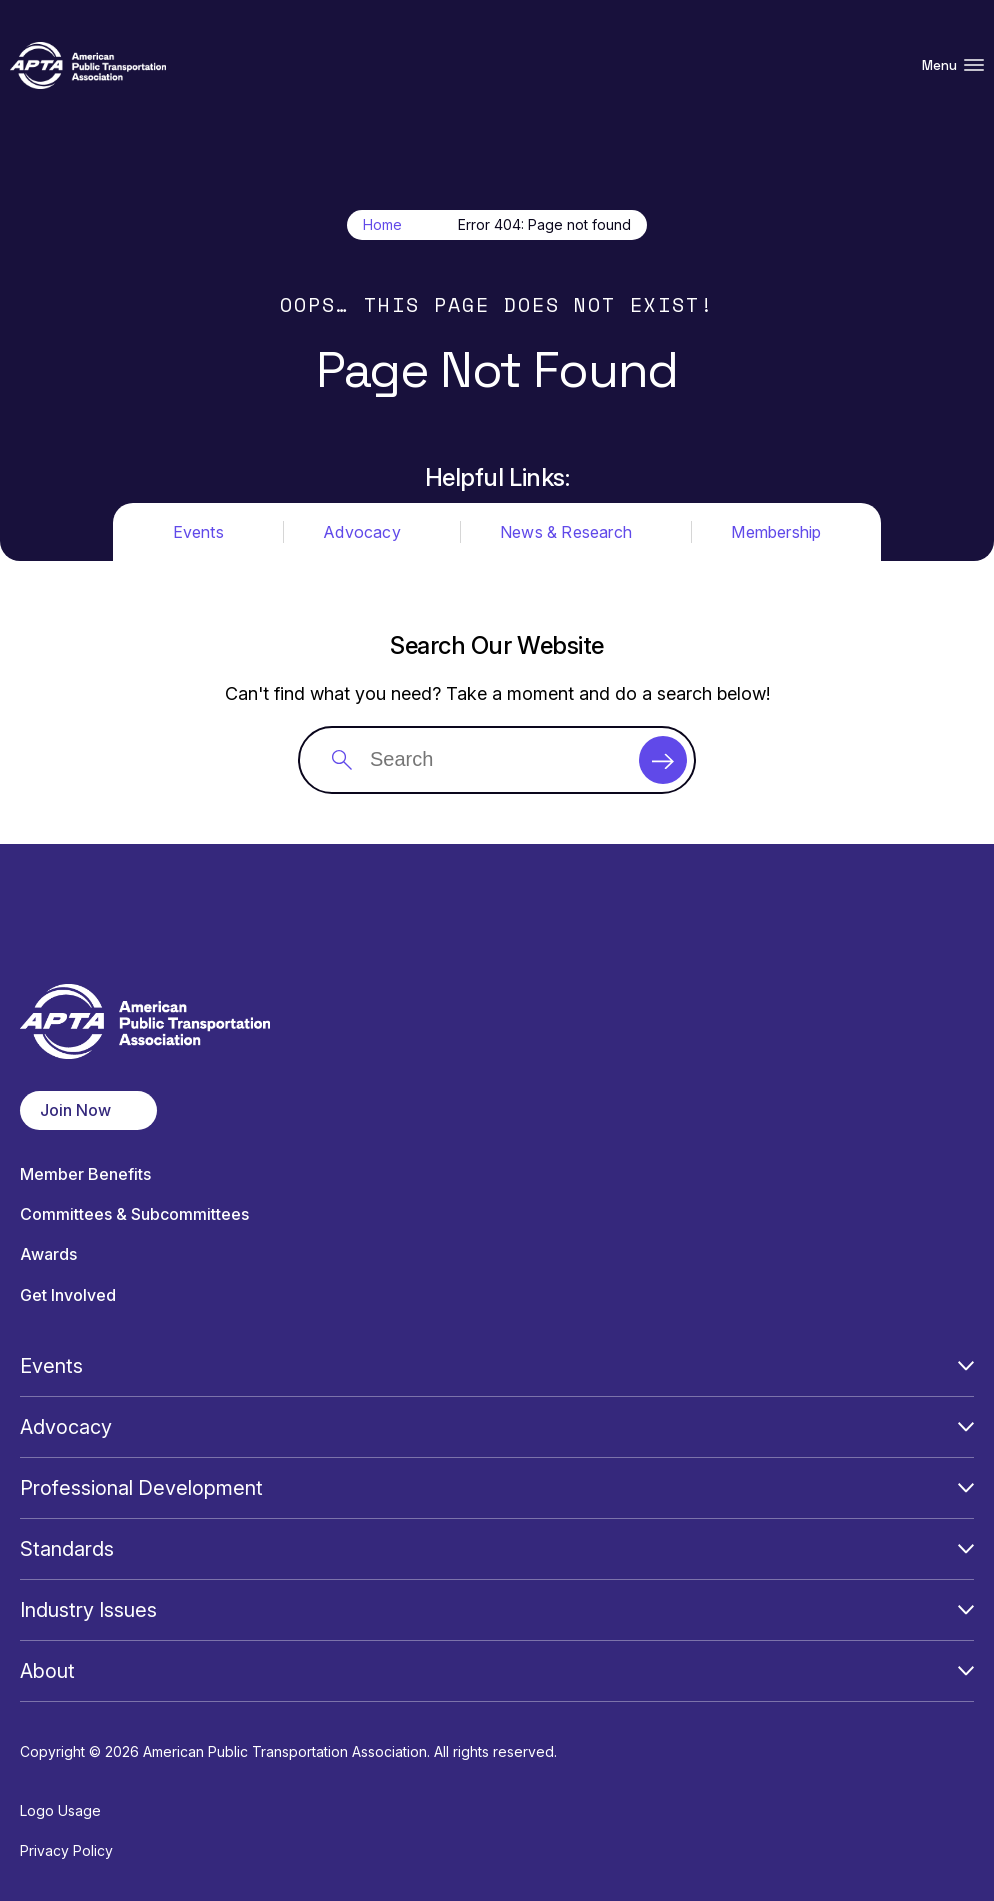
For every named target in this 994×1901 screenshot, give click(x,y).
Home (382, 225)
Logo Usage (60, 1810)
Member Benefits (85, 1174)
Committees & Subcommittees (134, 1214)
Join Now (75, 1110)
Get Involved (68, 1295)
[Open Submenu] (966, 1366)
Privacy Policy (66, 1850)
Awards (48, 1254)
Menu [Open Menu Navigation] (953, 65)
